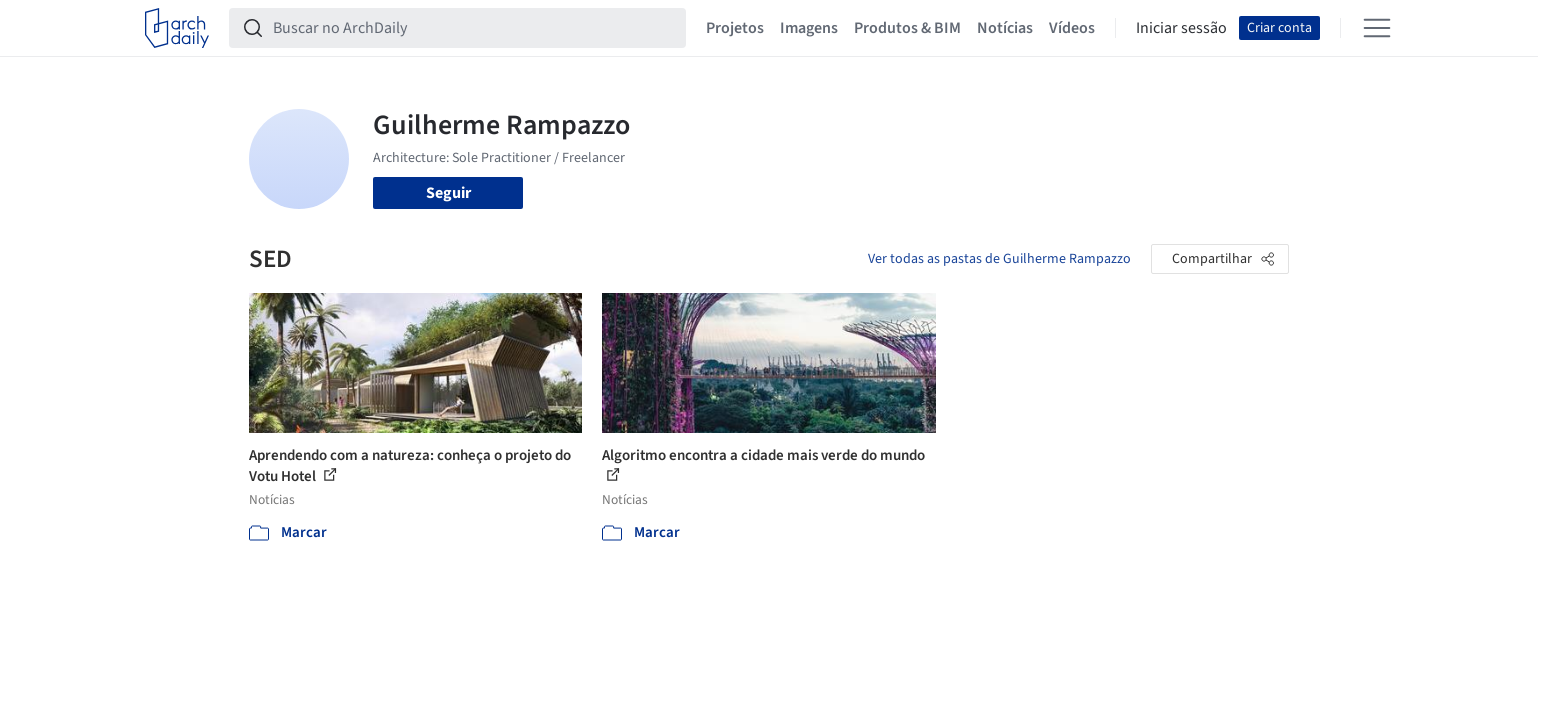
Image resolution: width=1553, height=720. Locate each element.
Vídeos (1072, 28)
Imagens (809, 28)
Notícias (1005, 28)
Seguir (448, 193)
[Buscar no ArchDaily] (473, 28)
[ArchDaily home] (177, 28)
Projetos (735, 28)
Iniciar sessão (1181, 28)
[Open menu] (1377, 28)
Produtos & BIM (907, 28)
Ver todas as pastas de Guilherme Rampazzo (999, 259)
